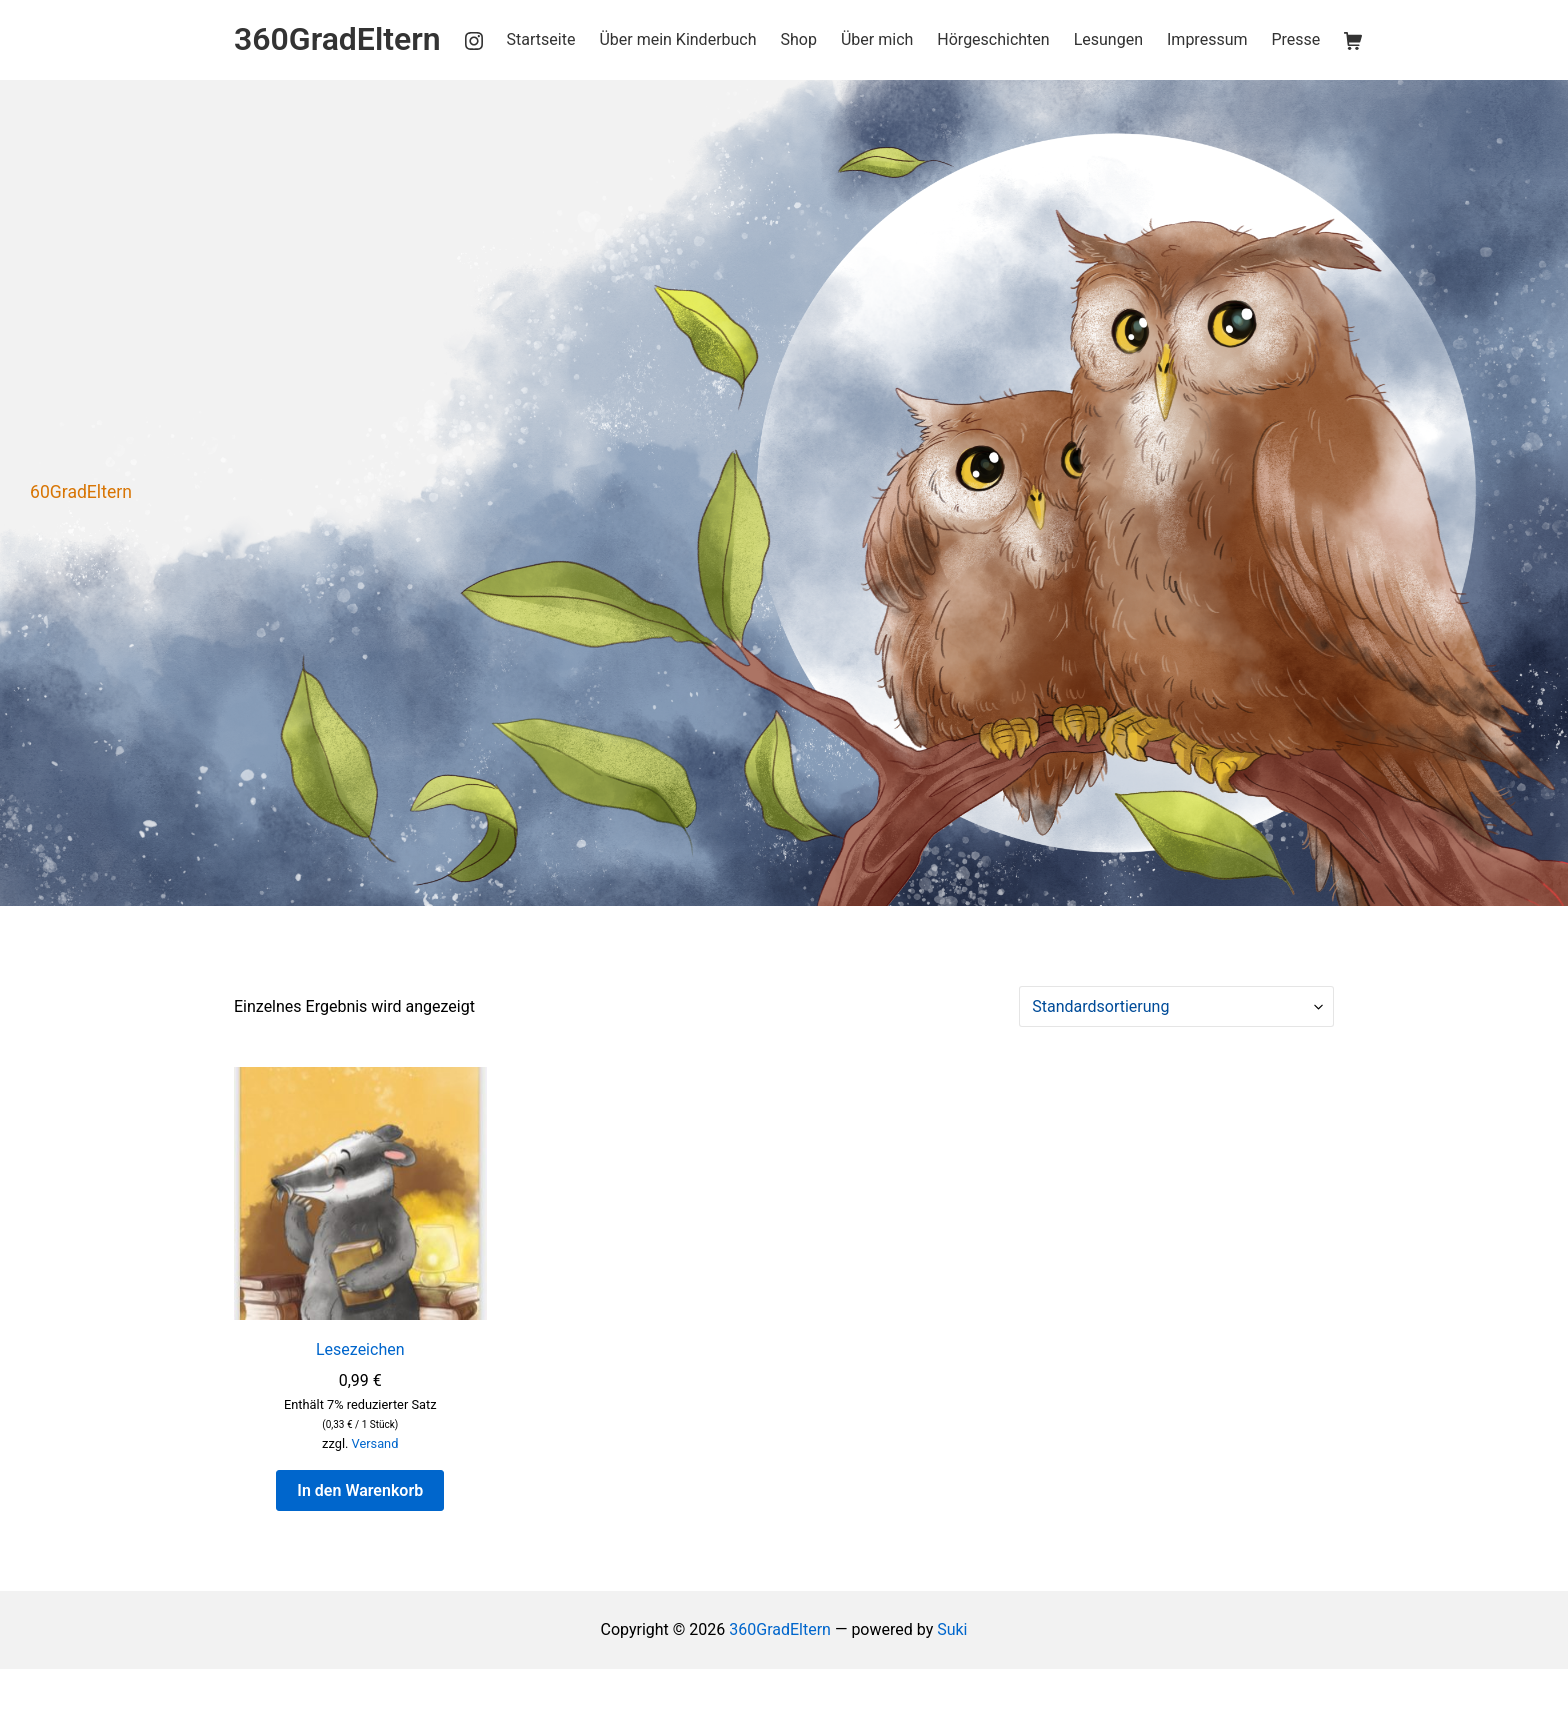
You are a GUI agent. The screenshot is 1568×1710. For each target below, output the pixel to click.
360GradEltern (780, 1629)
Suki (952, 1629)
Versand (375, 1443)
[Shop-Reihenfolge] (1176, 1006)
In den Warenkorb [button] (360, 1490)
